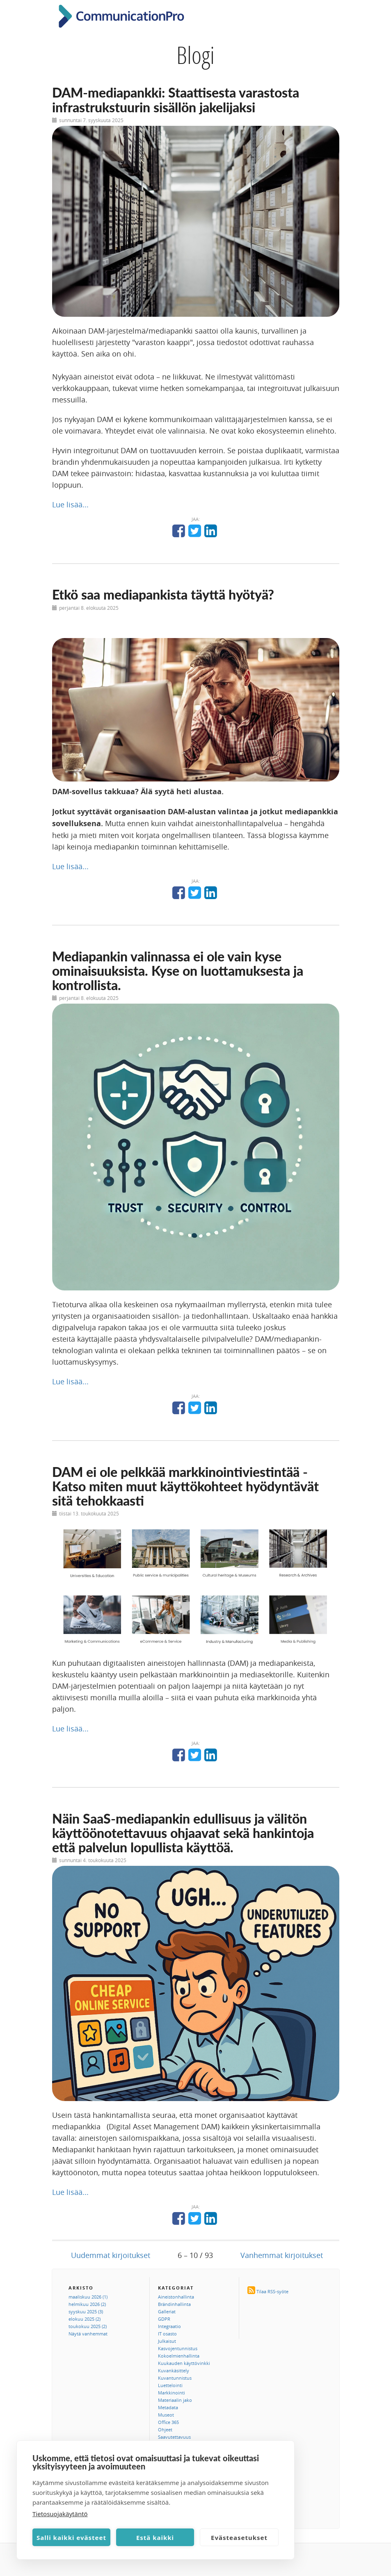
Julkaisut (167, 2341)
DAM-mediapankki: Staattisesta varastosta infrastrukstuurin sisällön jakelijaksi (175, 99)
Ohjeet (165, 2429)
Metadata (168, 2407)
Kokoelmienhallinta (178, 2356)
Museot (166, 2415)
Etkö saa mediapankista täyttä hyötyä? (163, 594)
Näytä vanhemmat (88, 2334)
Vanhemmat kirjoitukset (281, 2255)
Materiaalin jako (175, 2400)
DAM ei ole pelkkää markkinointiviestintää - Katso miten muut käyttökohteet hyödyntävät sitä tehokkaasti (185, 1486)
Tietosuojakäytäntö (60, 2514)
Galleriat (167, 2311)
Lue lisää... (70, 504)
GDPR (164, 2319)
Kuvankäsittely (173, 2370)
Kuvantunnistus (175, 2378)
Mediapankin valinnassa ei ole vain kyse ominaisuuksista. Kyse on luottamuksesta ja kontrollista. (177, 970)
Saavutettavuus (174, 2437)
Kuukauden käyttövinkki (184, 2363)
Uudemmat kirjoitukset (110, 2255)
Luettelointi (170, 2385)
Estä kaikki (155, 2537)
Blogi (195, 54)
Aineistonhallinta (176, 2297)
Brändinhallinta (174, 2304)
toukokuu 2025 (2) (88, 2326)
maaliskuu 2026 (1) (88, 2297)
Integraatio (169, 2326)
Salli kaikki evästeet (71, 2537)
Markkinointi (171, 2393)
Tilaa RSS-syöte (272, 2291)
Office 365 (168, 2422)
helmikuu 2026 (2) (87, 2304)
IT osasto (167, 2334)
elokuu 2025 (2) (85, 2319)
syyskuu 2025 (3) (86, 2311)
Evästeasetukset (239, 2537)
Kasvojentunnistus (177, 2348)
